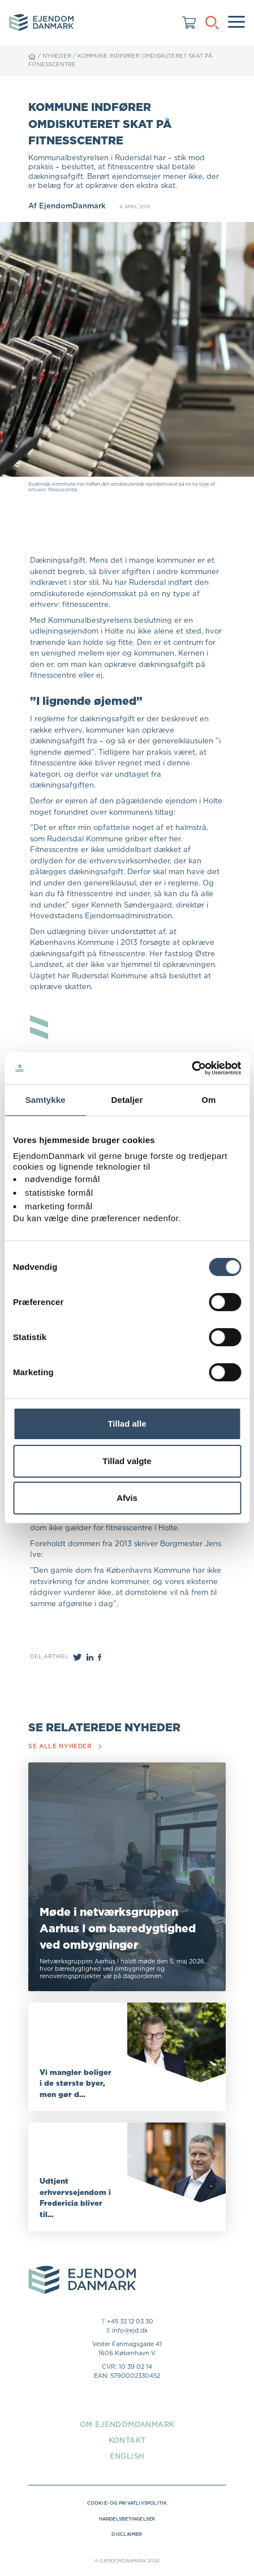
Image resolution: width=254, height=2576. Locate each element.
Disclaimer (126, 2534)
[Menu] (236, 22)
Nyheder (56, 55)
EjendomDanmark (72, 205)
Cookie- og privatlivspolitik (127, 2503)
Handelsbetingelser (127, 2518)
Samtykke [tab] (45, 1099)
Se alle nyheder (64, 1746)
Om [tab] (208, 1099)
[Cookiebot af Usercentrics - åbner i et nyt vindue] (191, 1068)
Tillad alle (126, 1423)
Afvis (127, 1498)
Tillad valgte (126, 1461)
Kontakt (127, 2440)
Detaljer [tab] (127, 1099)
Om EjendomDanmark (127, 2424)
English (127, 2456)
